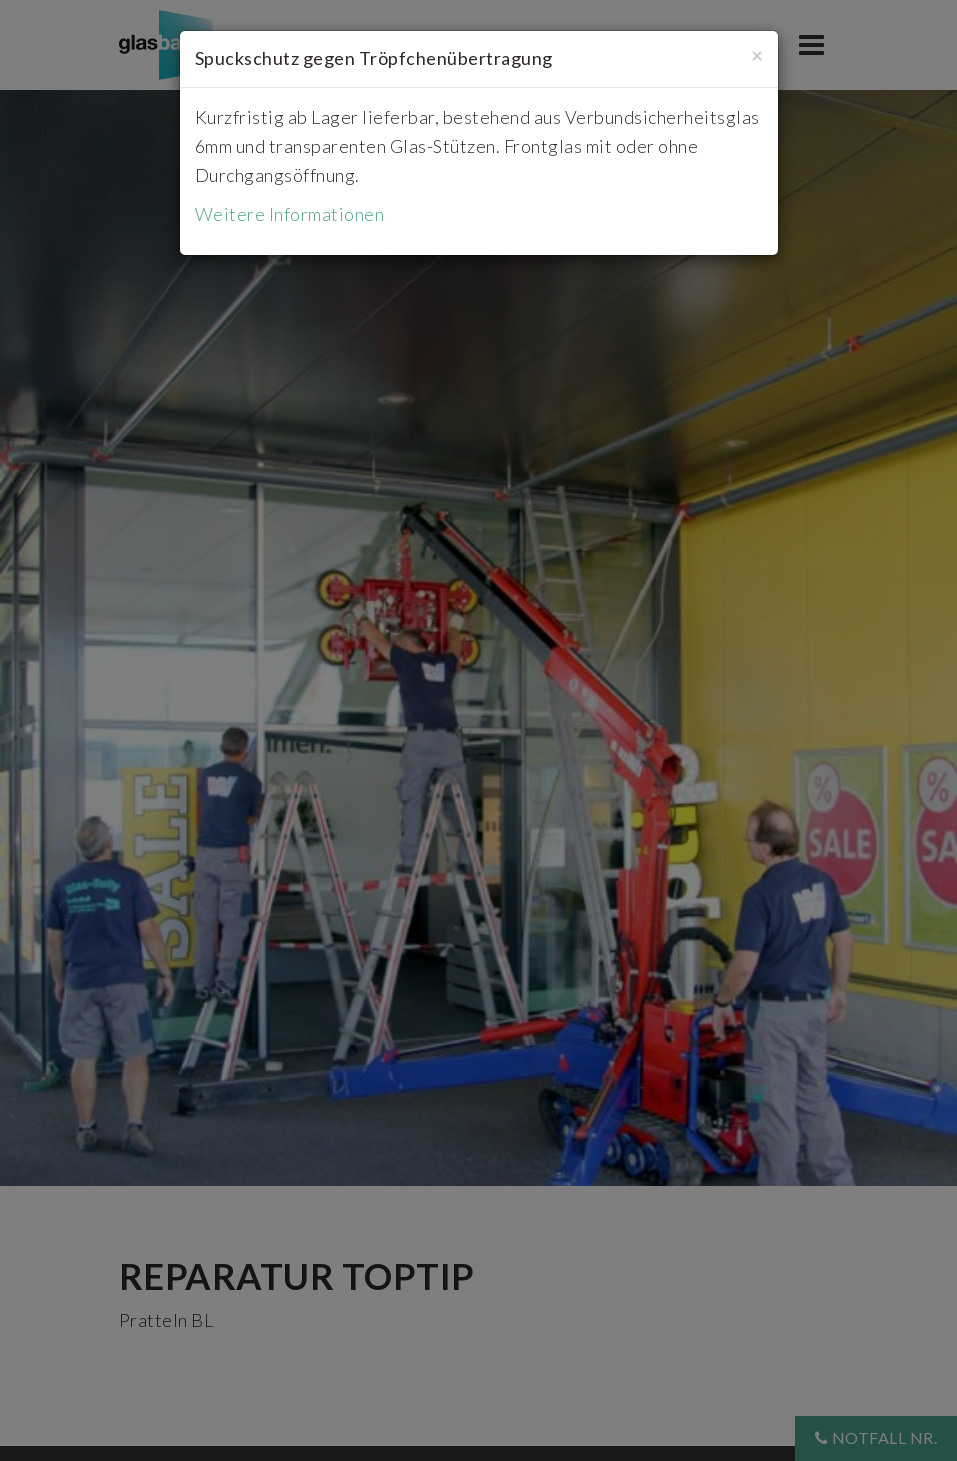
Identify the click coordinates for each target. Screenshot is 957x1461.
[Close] (757, 54)
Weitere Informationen (290, 214)
